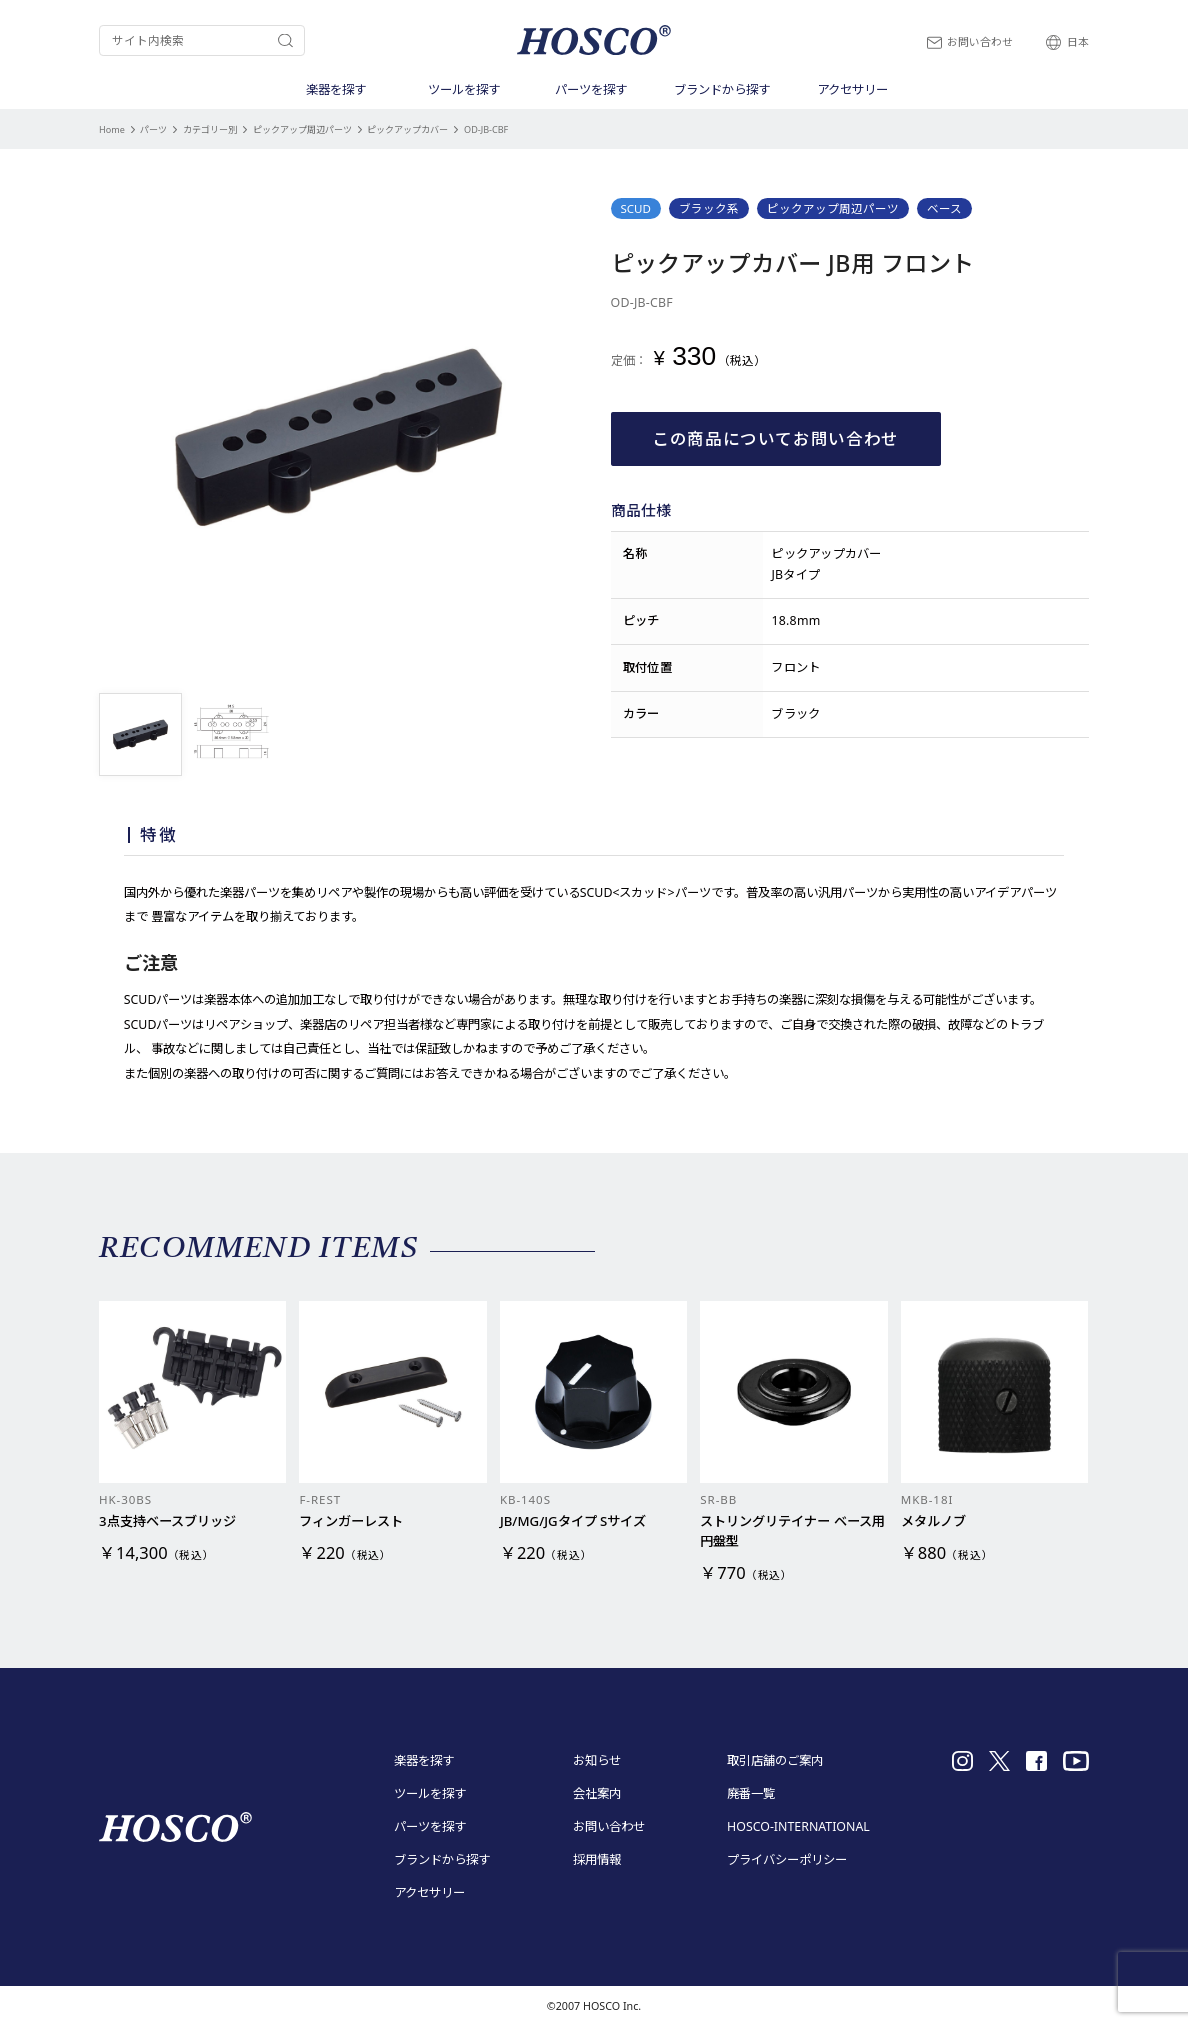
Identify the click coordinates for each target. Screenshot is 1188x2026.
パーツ (153, 129)
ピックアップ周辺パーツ (302, 129)
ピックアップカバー (407, 129)
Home (112, 129)
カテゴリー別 (210, 129)
